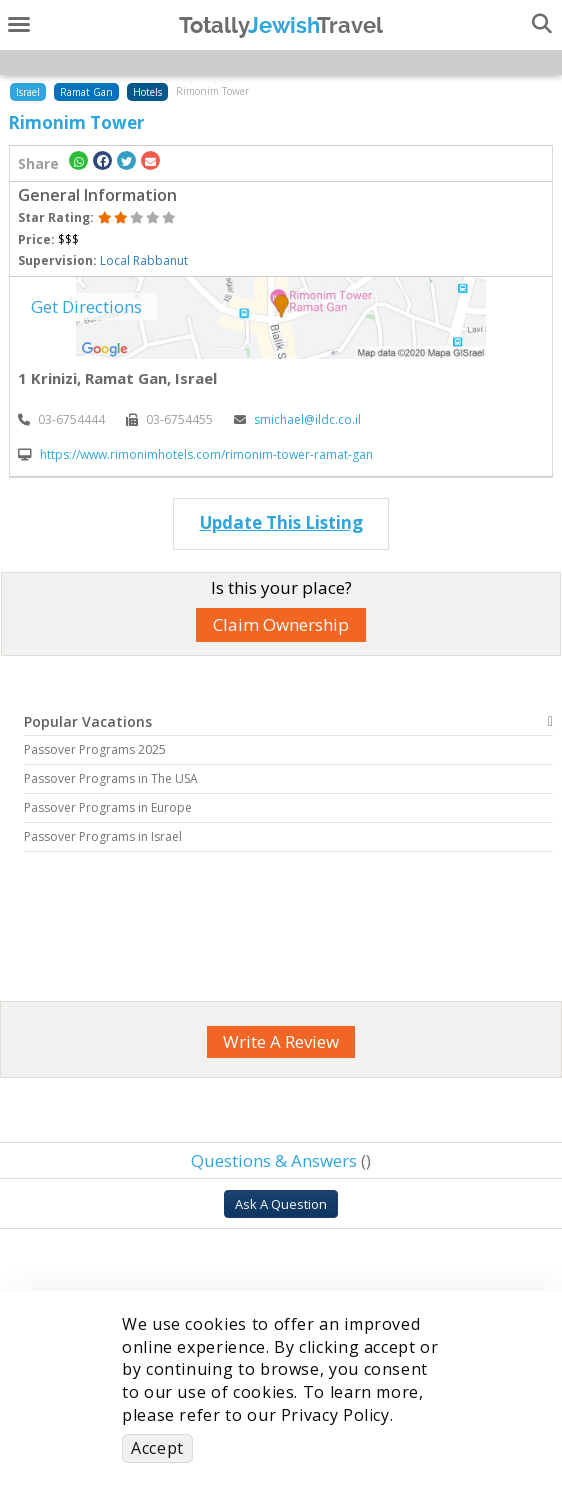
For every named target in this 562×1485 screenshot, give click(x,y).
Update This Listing (281, 522)
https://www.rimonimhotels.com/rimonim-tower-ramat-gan (195, 454)
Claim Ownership (281, 624)
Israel (28, 92)
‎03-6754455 (169, 419)
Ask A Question (281, 1204)
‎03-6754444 (61, 419)
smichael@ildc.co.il (297, 419)
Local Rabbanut (144, 260)
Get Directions (86, 306)
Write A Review (281, 1041)
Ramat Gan (86, 92)
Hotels (147, 92)
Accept (157, 1448)
